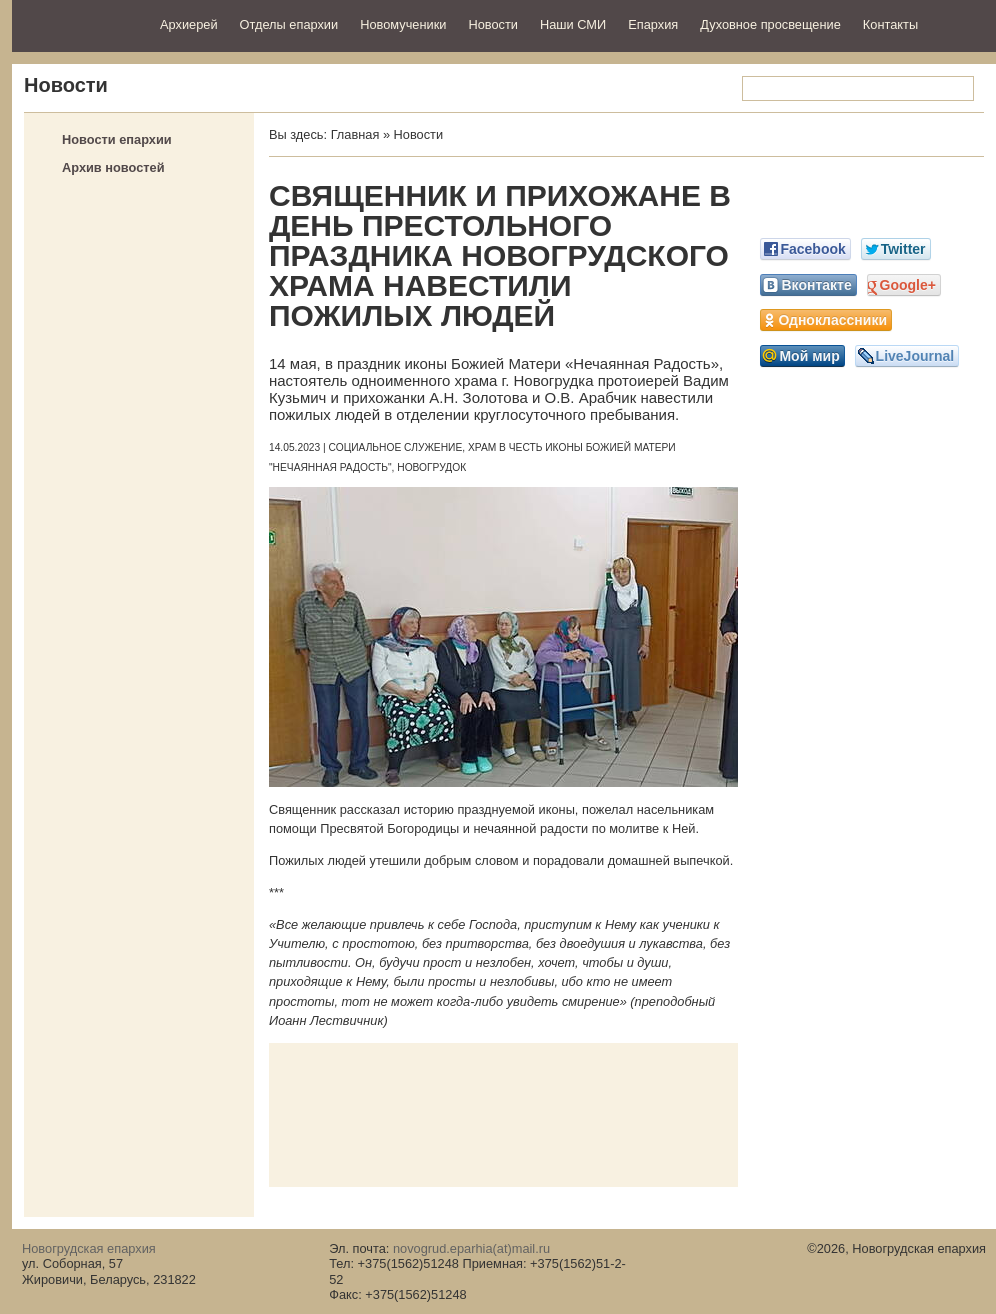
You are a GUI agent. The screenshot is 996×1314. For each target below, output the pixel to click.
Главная (355, 134)
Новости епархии (117, 139)
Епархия (653, 24)
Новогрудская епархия (79, 23)
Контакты (890, 24)
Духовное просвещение (770, 24)
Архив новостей (113, 167)
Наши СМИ (573, 24)
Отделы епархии (289, 24)
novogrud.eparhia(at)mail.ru (471, 1248)
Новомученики (403, 24)
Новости (493, 24)
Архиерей (189, 24)
